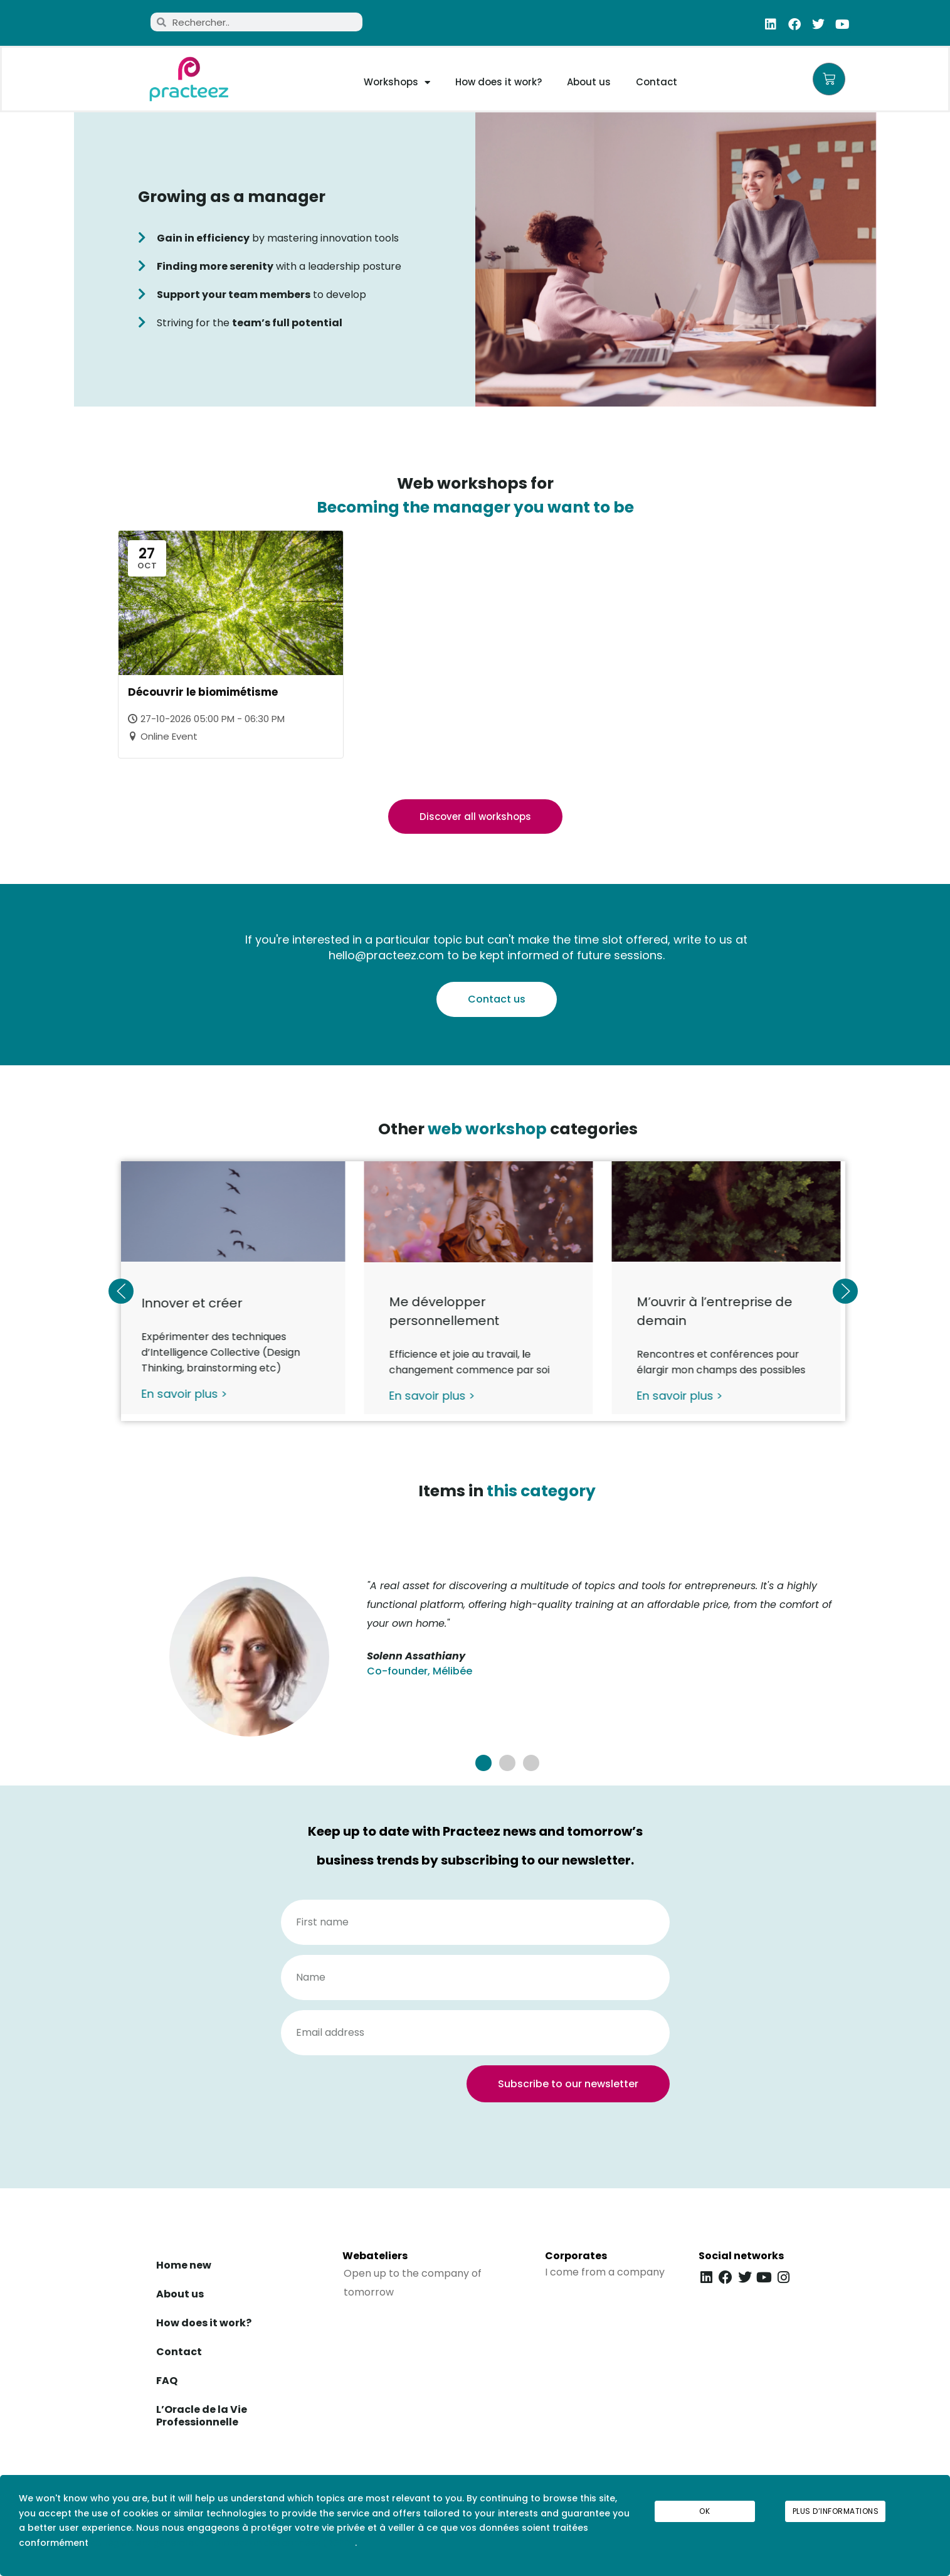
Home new (183, 2265)
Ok (704, 2511)
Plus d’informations (836, 2511)
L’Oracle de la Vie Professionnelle (201, 2415)
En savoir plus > (189, 1394)
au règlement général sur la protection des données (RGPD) (223, 2542)
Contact (656, 81)
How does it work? (498, 81)
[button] (483, 1763)
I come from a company (605, 2272)
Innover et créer (196, 1303)
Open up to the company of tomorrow (413, 2282)
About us (589, 81)
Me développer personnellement (448, 1312)
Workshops (397, 82)
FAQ (166, 2380)
